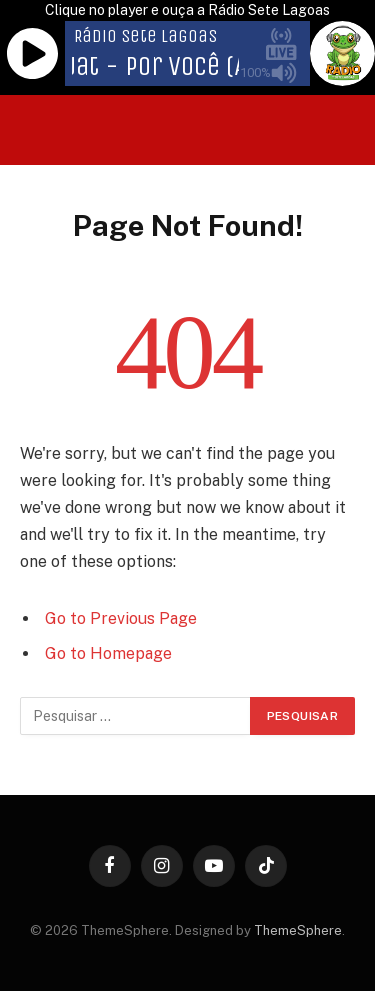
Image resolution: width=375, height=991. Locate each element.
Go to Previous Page (121, 618)
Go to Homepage (108, 653)
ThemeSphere (298, 930)
